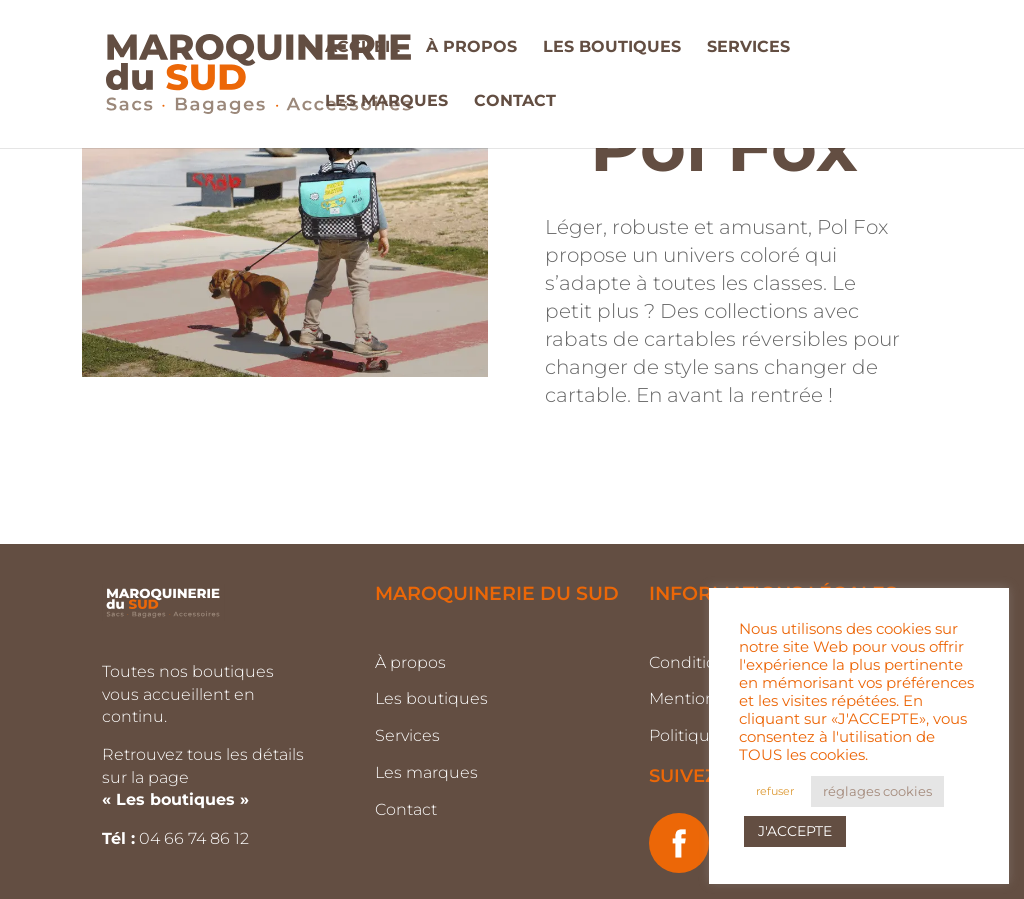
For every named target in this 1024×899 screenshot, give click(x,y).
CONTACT (515, 102)
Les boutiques (431, 698)
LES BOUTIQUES (612, 48)
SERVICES (748, 48)
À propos (410, 662)
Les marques (426, 772)
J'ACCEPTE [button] (795, 831)
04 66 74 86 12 (196, 838)
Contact (406, 809)
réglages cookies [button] (877, 791)
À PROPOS (471, 48)
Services (407, 735)
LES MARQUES (386, 102)
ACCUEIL (362, 48)
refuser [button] (775, 791)
